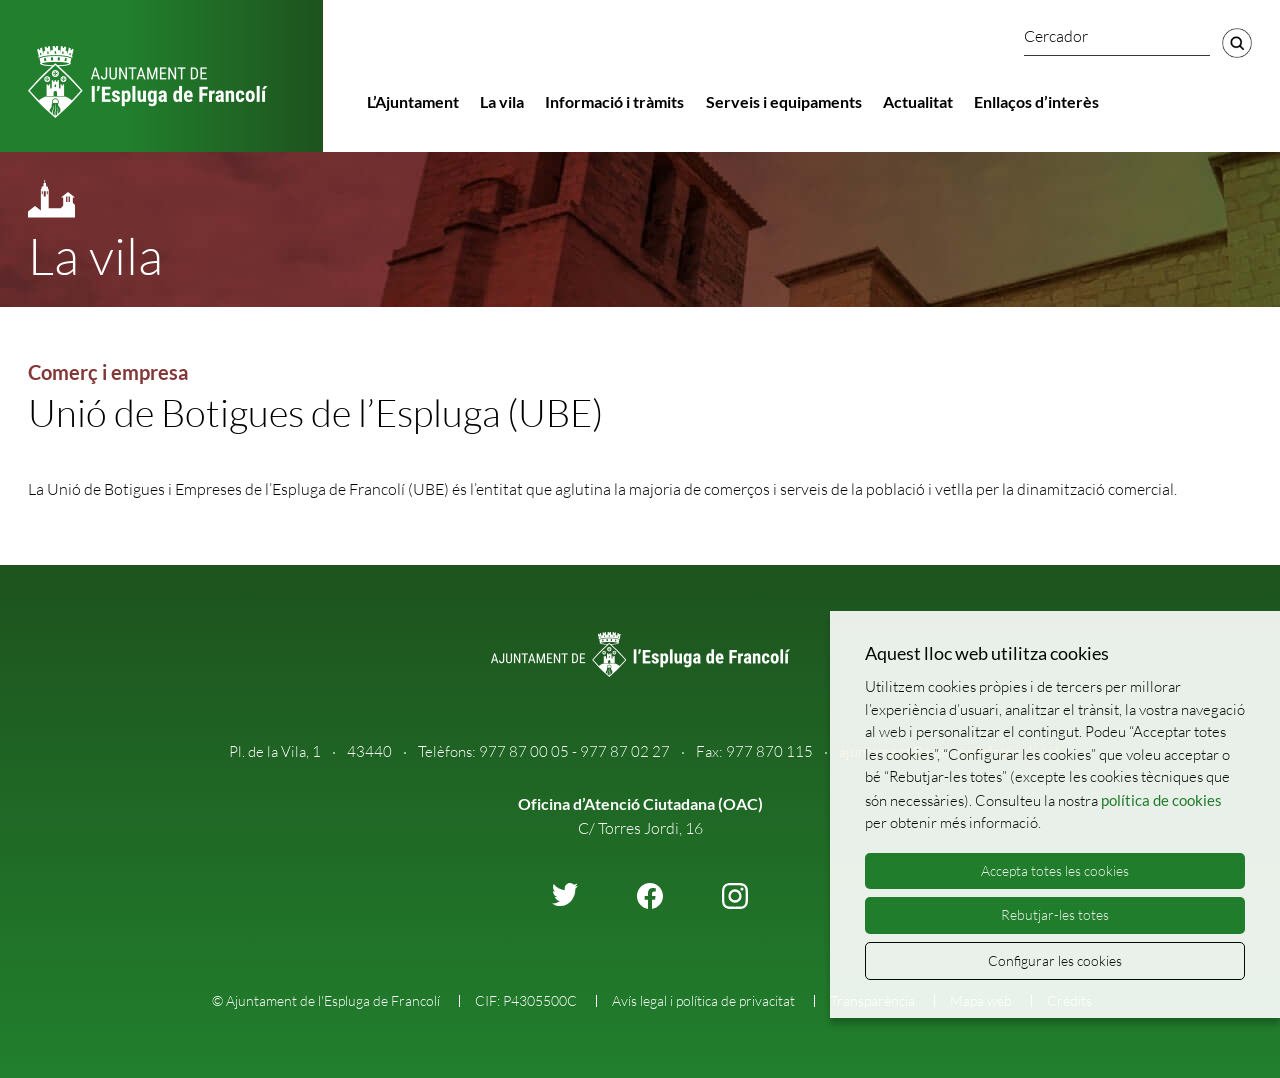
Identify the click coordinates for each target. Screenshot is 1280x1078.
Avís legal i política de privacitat (703, 1000)
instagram (735, 896)
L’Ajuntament (413, 101)
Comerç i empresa (108, 372)
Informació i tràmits (614, 101)
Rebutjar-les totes (1055, 914)
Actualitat (918, 101)
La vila (502, 101)
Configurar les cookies (1055, 960)
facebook (650, 896)
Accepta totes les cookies (1055, 870)
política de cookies (1161, 800)
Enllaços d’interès (1036, 101)
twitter (565, 894)
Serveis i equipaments (784, 101)
